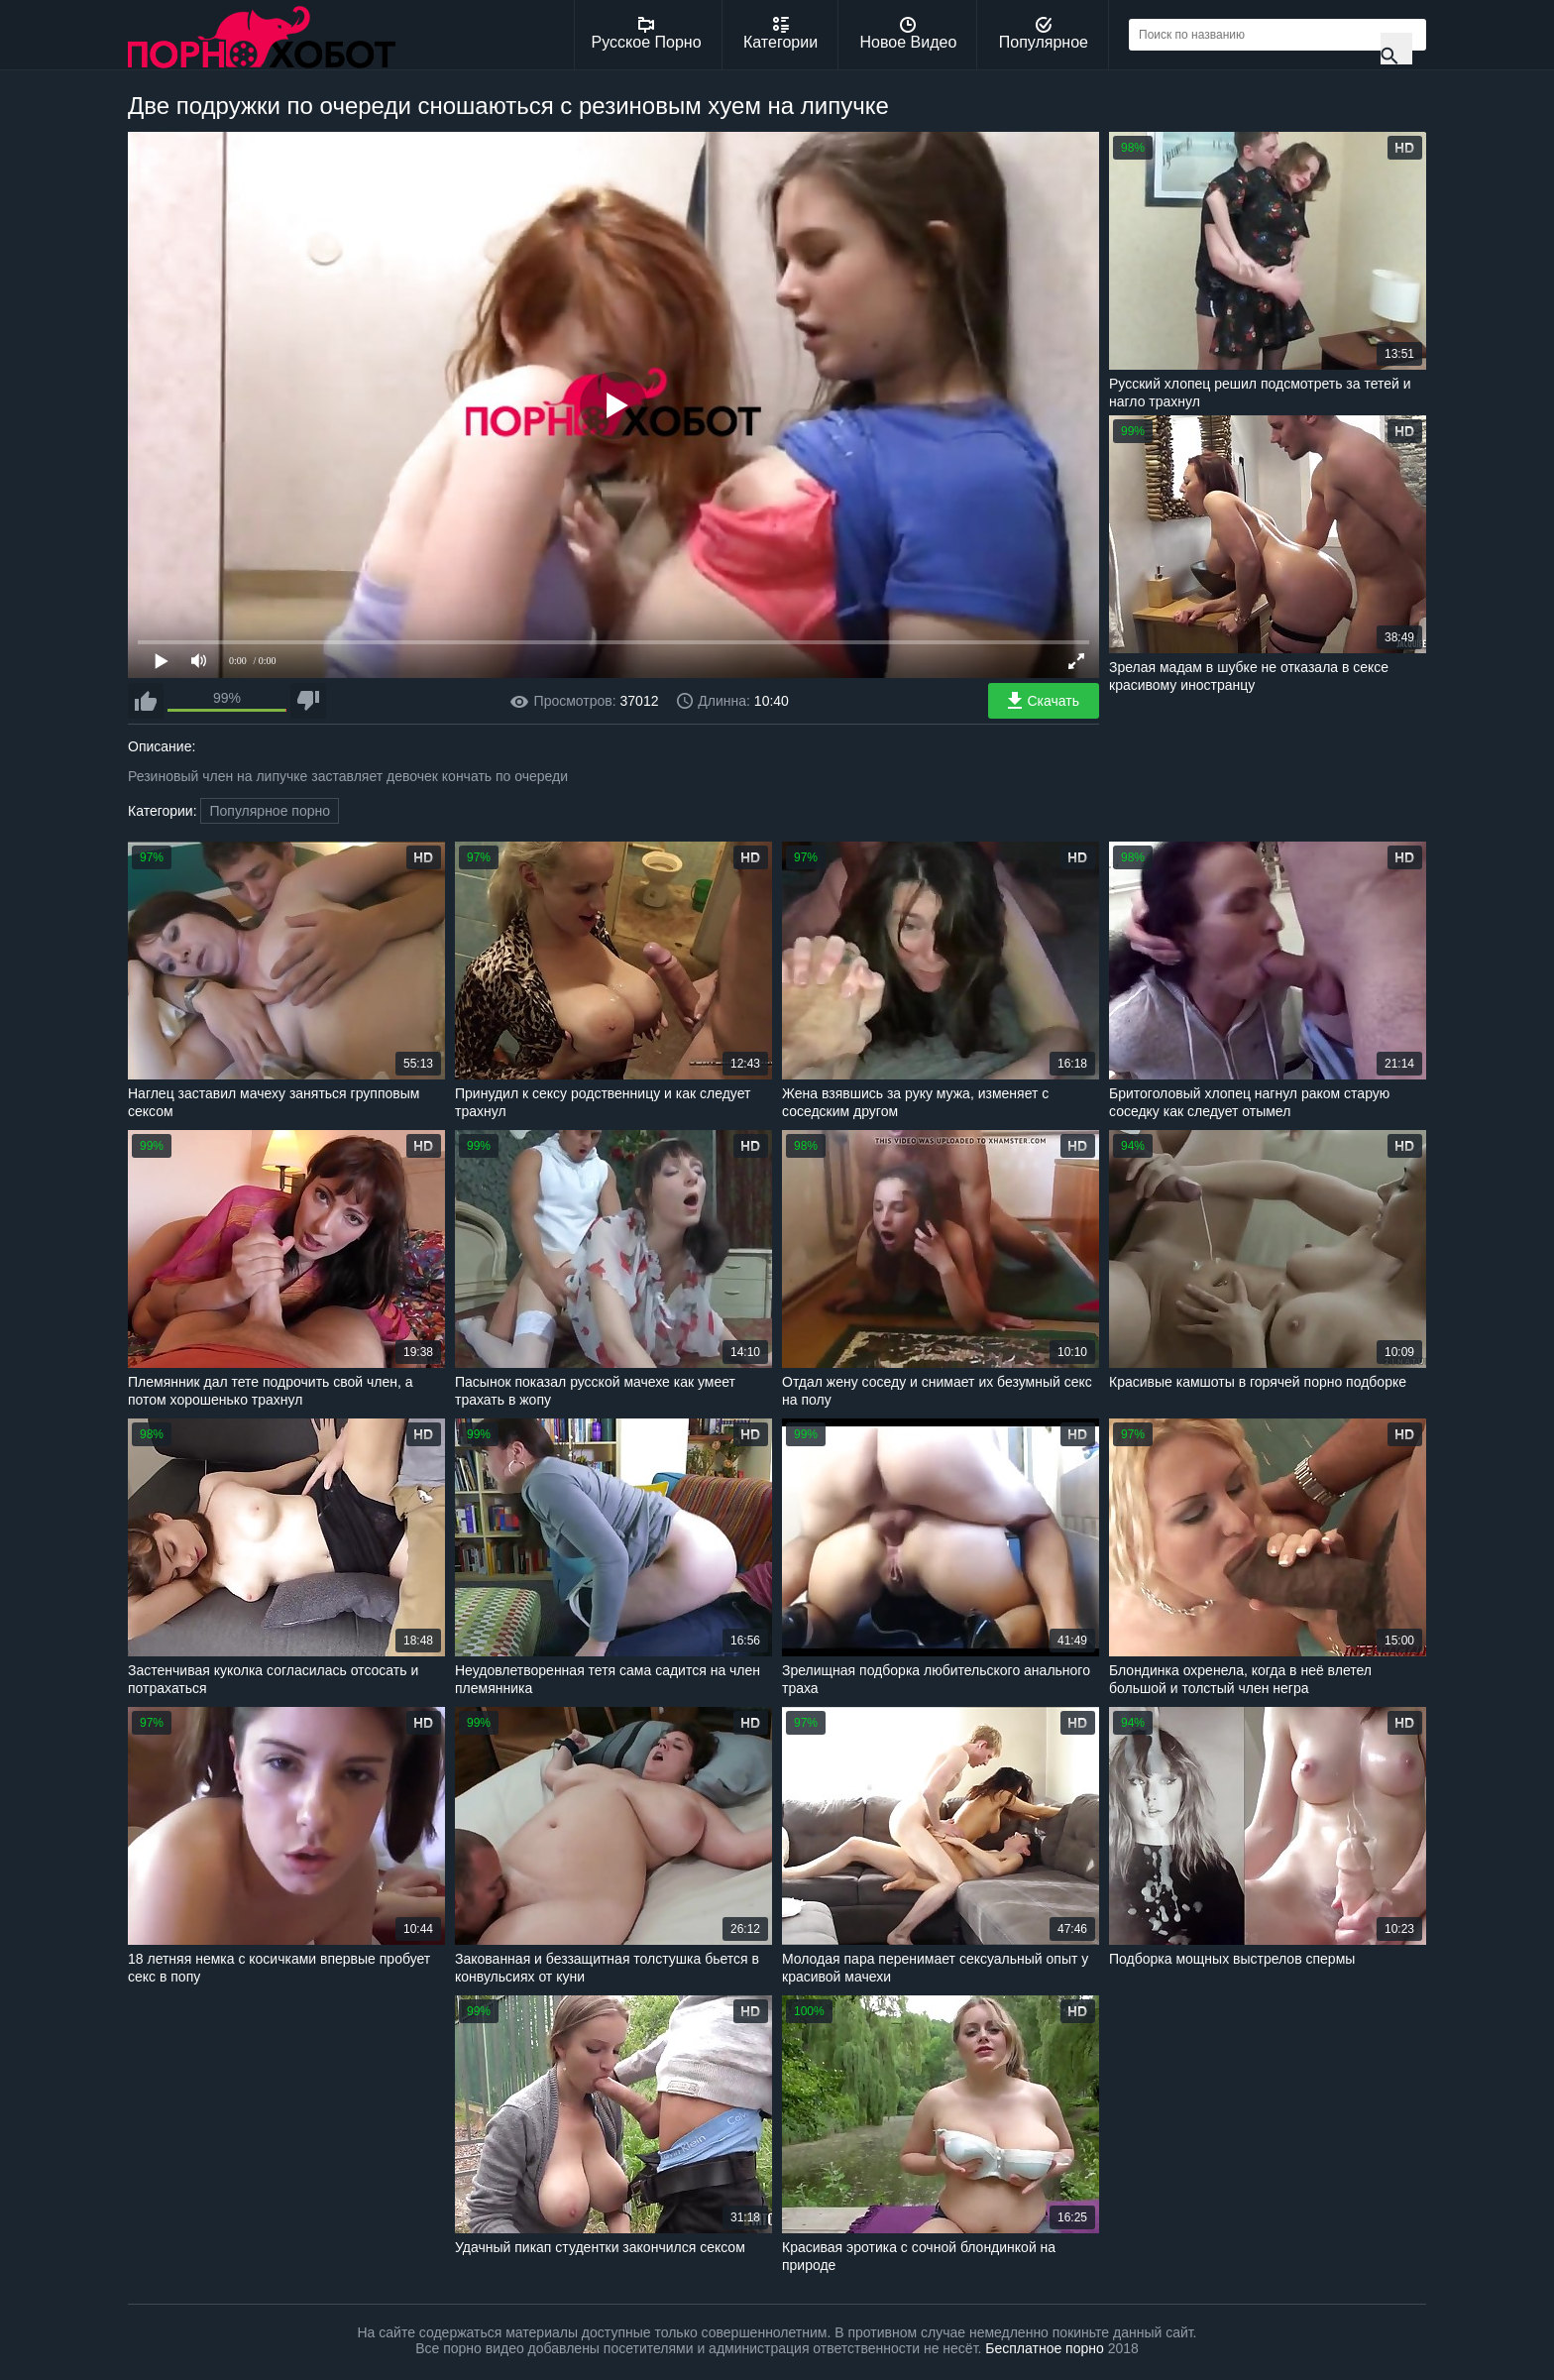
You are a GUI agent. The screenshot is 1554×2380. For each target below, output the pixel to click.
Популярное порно (269, 811)
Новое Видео (908, 34)
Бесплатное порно (1044, 2348)
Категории (780, 34)
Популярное (1043, 34)
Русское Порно (647, 34)
